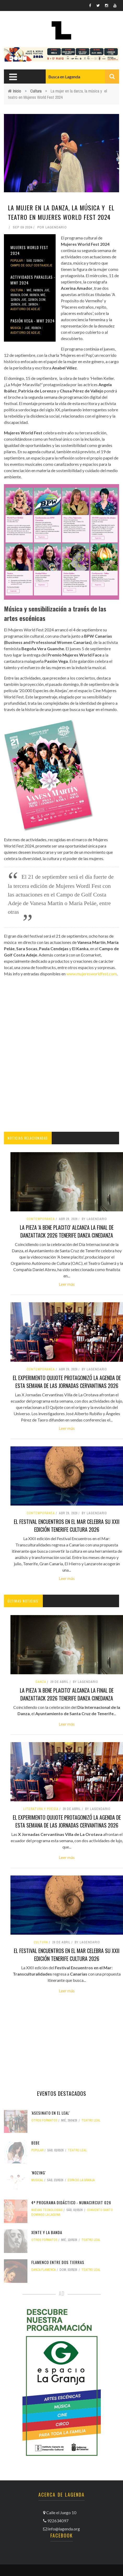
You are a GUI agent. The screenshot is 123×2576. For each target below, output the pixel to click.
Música (15, 328)
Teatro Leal (91, 2120)
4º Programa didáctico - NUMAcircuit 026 (71, 2202)
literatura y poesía (40, 1809)
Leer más (67, 1284)
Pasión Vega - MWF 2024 (32, 321)
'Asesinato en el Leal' (50, 2113)
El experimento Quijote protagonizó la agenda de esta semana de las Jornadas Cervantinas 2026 (67, 1382)
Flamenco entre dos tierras (57, 2262)
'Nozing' (38, 2172)
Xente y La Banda (46, 2232)
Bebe (35, 2143)
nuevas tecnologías (47, 2210)
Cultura (36, 91)
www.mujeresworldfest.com (91, 973)
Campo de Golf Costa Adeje (31, 265)
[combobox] (82, 76)
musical (37, 2180)
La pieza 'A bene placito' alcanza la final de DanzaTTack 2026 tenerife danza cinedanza (67, 1231)
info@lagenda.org (64, 2528)
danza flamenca (43, 2270)
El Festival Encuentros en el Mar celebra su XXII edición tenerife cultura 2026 (67, 1525)
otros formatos (44, 2120)
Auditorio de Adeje (25, 309)
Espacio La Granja (81, 2180)
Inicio (17, 91)
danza (41, 1682)
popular (16, 261)
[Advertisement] (61, 1059)
